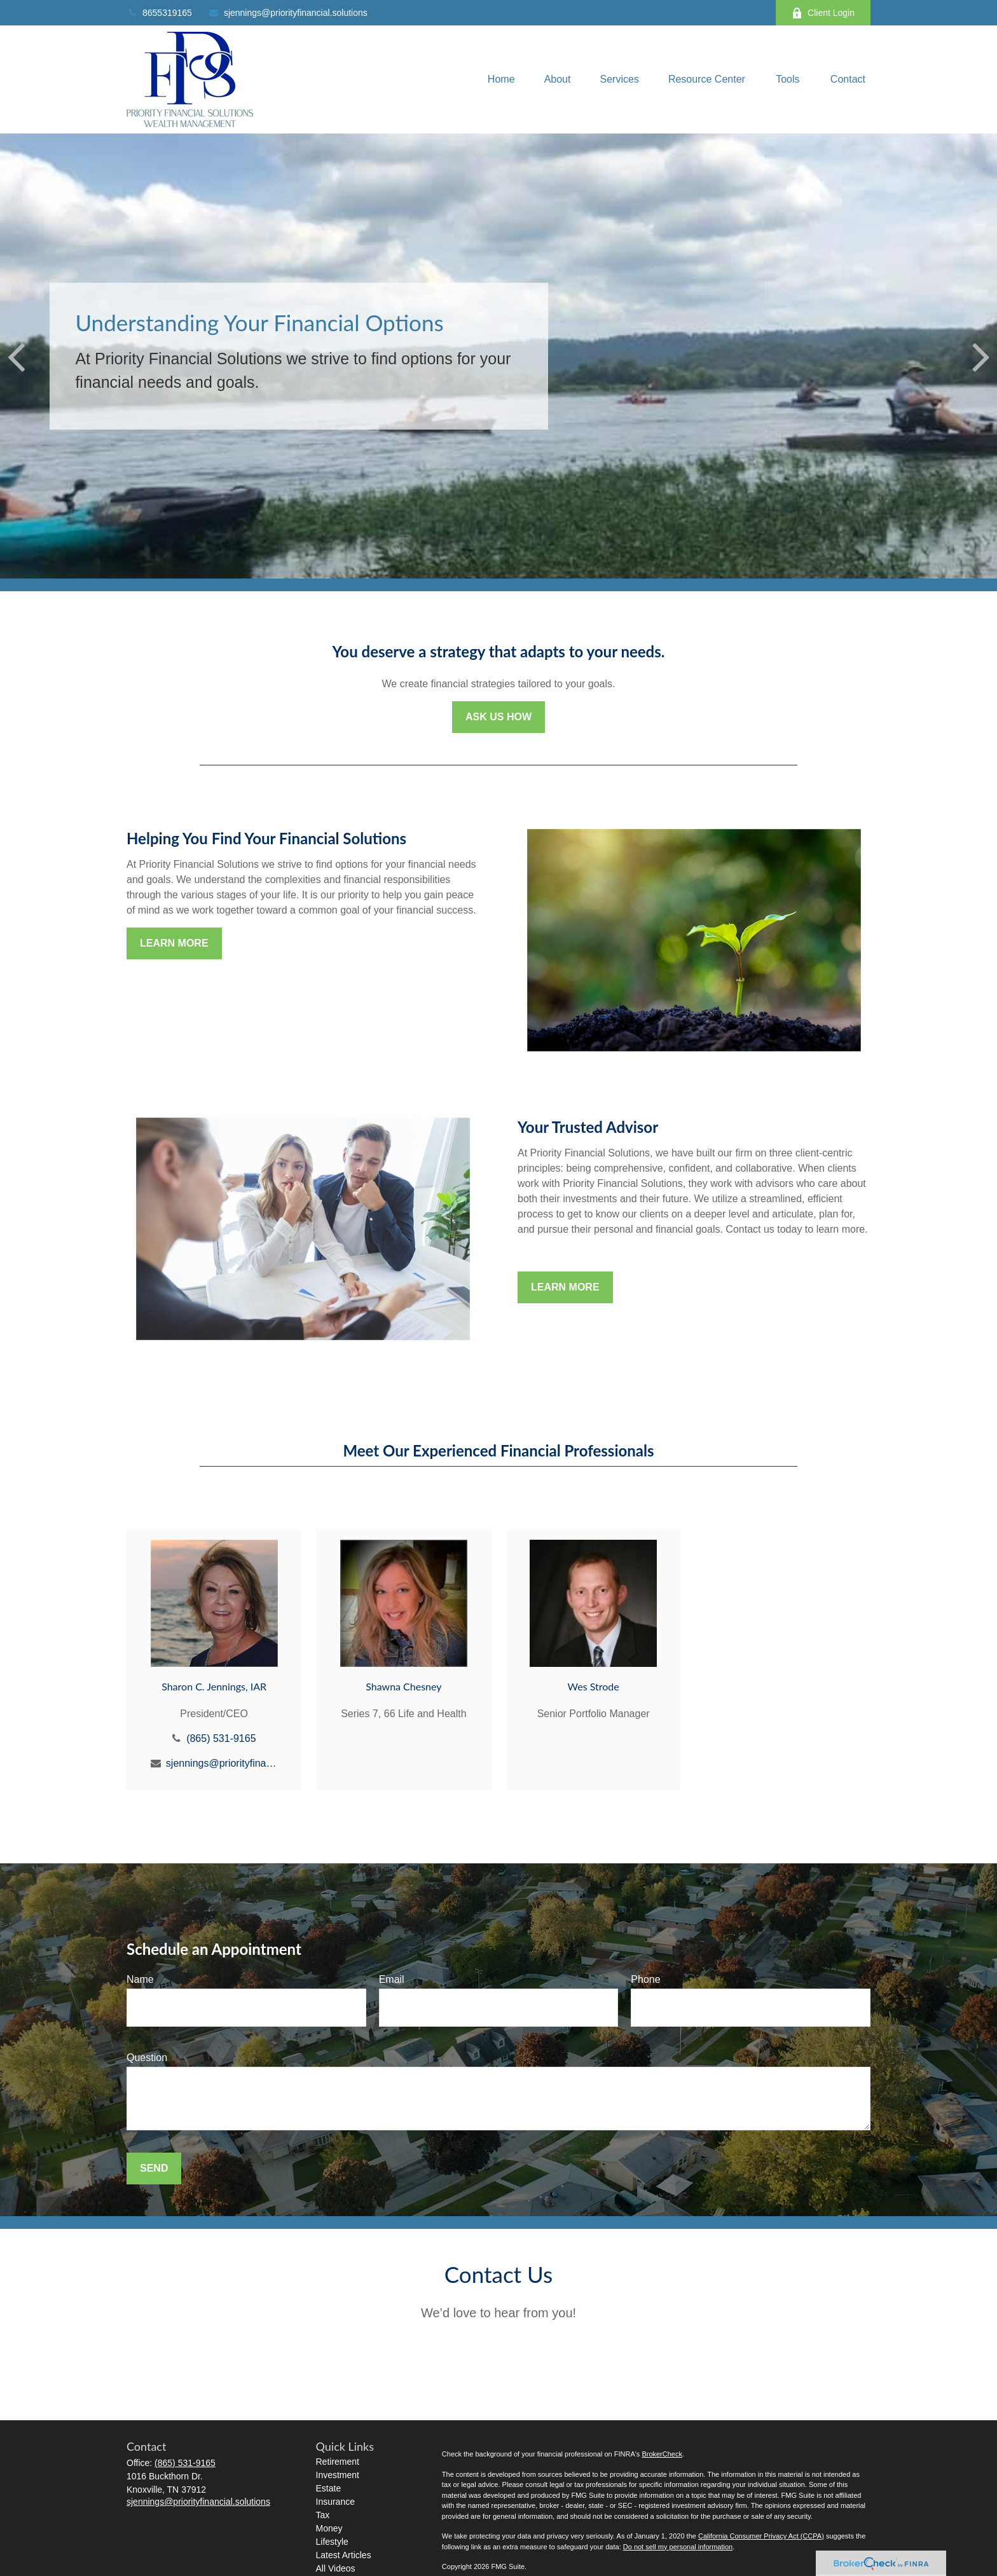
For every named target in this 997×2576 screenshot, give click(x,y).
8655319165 (159, 13)
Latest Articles (343, 2555)
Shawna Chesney (403, 1686)
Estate (328, 2488)
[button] (501, 80)
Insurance (335, 2502)
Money (329, 2528)
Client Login (823, 13)
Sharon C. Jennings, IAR (214, 1686)
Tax (323, 2515)
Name (140, 1979)
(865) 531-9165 (221, 1738)
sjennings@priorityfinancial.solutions (288, 13)
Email (391, 1979)
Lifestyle (332, 2542)
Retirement (337, 2461)
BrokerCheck (662, 2454)
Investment (337, 2475)
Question (147, 2057)
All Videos (335, 2568)
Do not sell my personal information (677, 2547)
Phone (645, 1979)
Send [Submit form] (154, 2168)
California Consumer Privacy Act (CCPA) (761, 2536)
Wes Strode (593, 1686)
